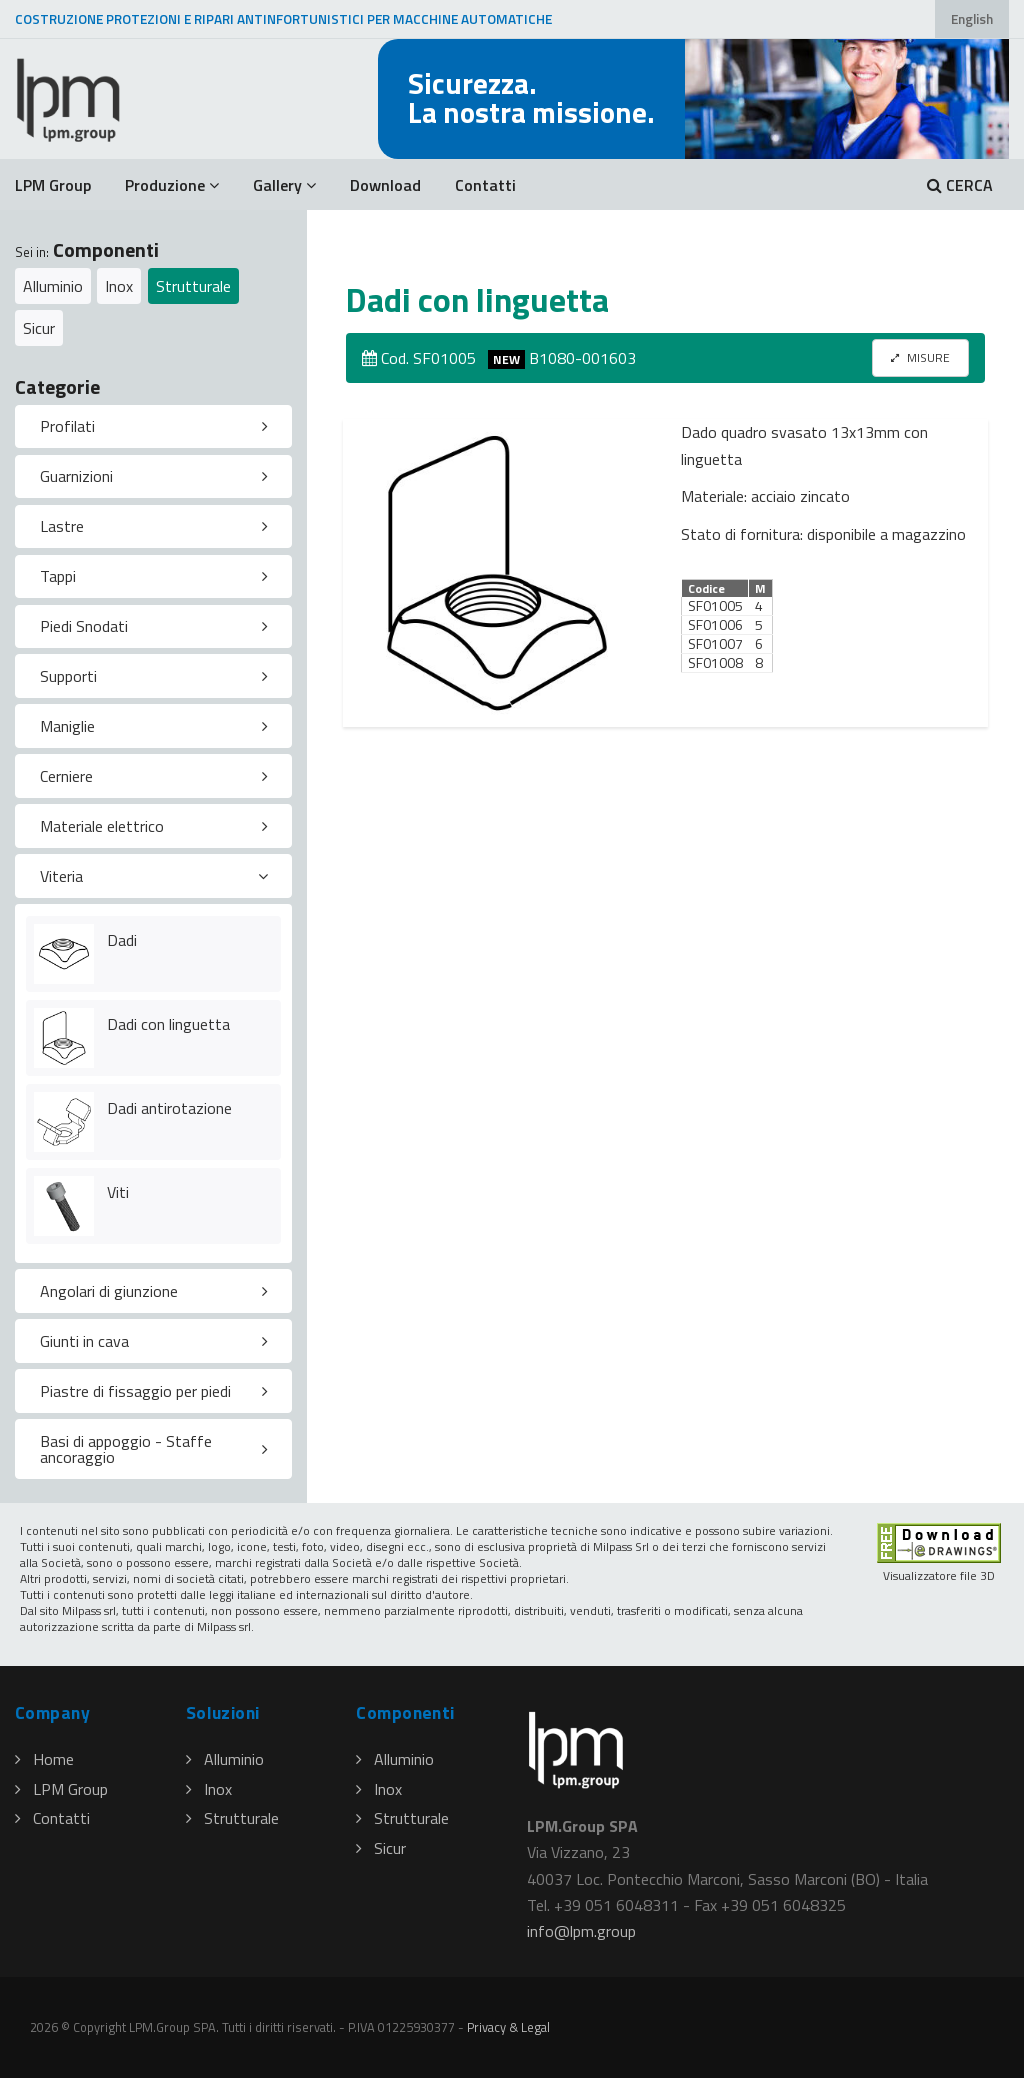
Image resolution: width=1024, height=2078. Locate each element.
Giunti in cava (84, 1341)
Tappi (58, 576)
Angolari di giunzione (109, 1291)
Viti (118, 1192)
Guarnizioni (76, 476)
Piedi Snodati (84, 626)
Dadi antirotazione (169, 1108)
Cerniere (66, 776)
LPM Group (53, 185)
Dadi (122, 940)
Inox (119, 286)
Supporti (68, 676)
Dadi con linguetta (168, 1024)
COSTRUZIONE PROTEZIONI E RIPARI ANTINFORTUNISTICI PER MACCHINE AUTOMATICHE (283, 19)
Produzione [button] (172, 185)
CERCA (960, 185)
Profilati (67, 426)
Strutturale (193, 286)
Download (385, 185)
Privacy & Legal (508, 2027)
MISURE (920, 357)
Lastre (62, 526)
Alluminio (53, 286)
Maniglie (67, 726)
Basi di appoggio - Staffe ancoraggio (126, 1449)
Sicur (39, 328)
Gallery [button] (284, 185)
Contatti (485, 185)
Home (44, 1759)
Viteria (61, 876)
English (972, 19)
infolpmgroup (581, 1931)
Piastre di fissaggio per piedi (135, 1391)
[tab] (153, 427)
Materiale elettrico (102, 826)
